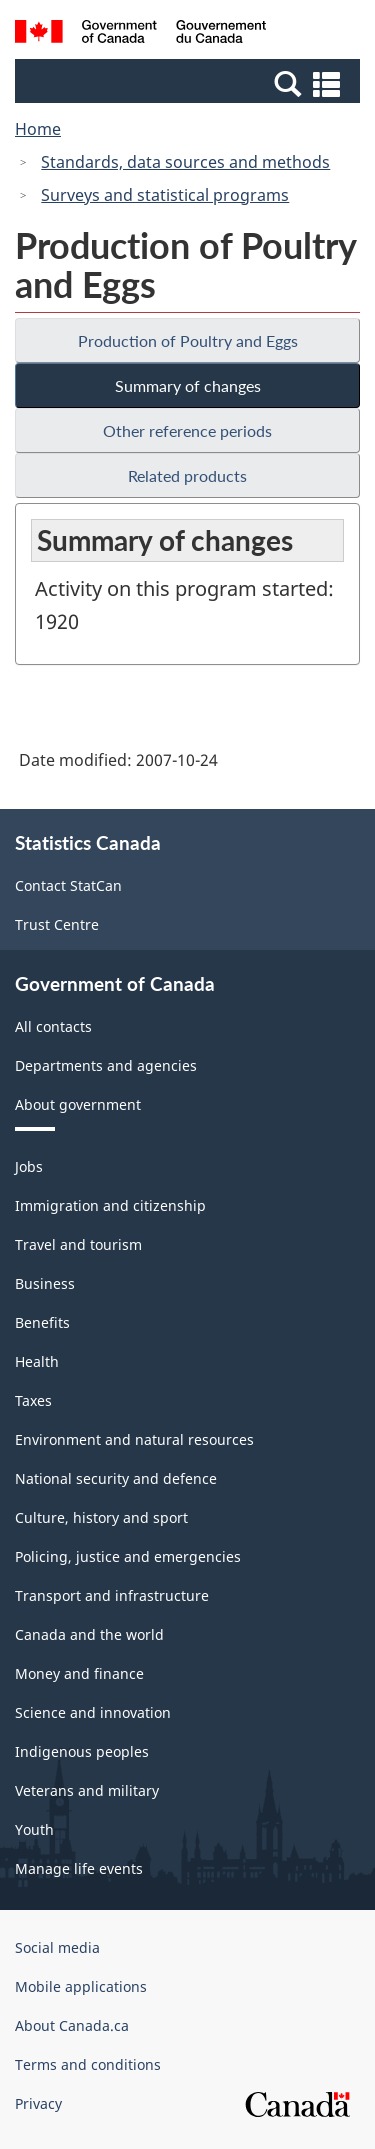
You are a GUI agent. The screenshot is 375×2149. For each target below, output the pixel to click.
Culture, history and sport (101, 1517)
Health (37, 1361)
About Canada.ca (72, 2025)
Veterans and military (87, 1790)
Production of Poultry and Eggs (188, 340)
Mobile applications (81, 1986)
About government (78, 1104)
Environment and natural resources (134, 1439)
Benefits (42, 1322)
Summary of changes (188, 385)
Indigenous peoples (82, 1751)
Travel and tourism (78, 1244)
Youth (34, 1829)
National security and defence (116, 1478)
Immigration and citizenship (110, 1205)
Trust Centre (57, 924)
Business (45, 1283)
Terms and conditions (88, 2064)
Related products (187, 475)
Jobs (29, 1166)
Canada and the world (89, 1634)
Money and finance (79, 1673)
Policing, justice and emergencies (128, 1556)
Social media (57, 1947)
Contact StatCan (68, 885)
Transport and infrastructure (112, 1595)
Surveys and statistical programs (165, 195)
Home (38, 129)
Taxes (33, 1400)
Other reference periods (187, 430)
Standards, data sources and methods (185, 162)
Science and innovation (93, 1712)
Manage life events (79, 1868)
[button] (190, 83)
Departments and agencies (106, 1065)
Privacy (38, 2103)
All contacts (53, 1026)
